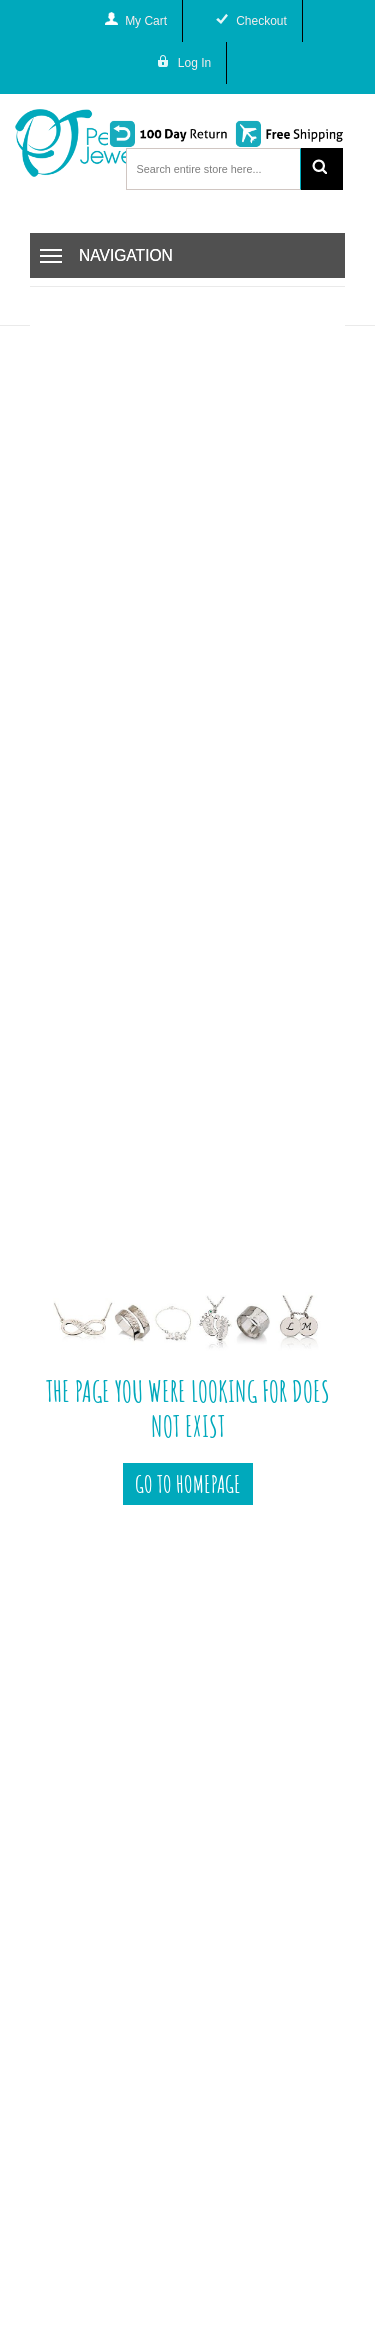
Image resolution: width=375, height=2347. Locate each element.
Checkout (261, 21)
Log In (194, 63)
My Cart (146, 21)
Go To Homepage (188, 1484)
